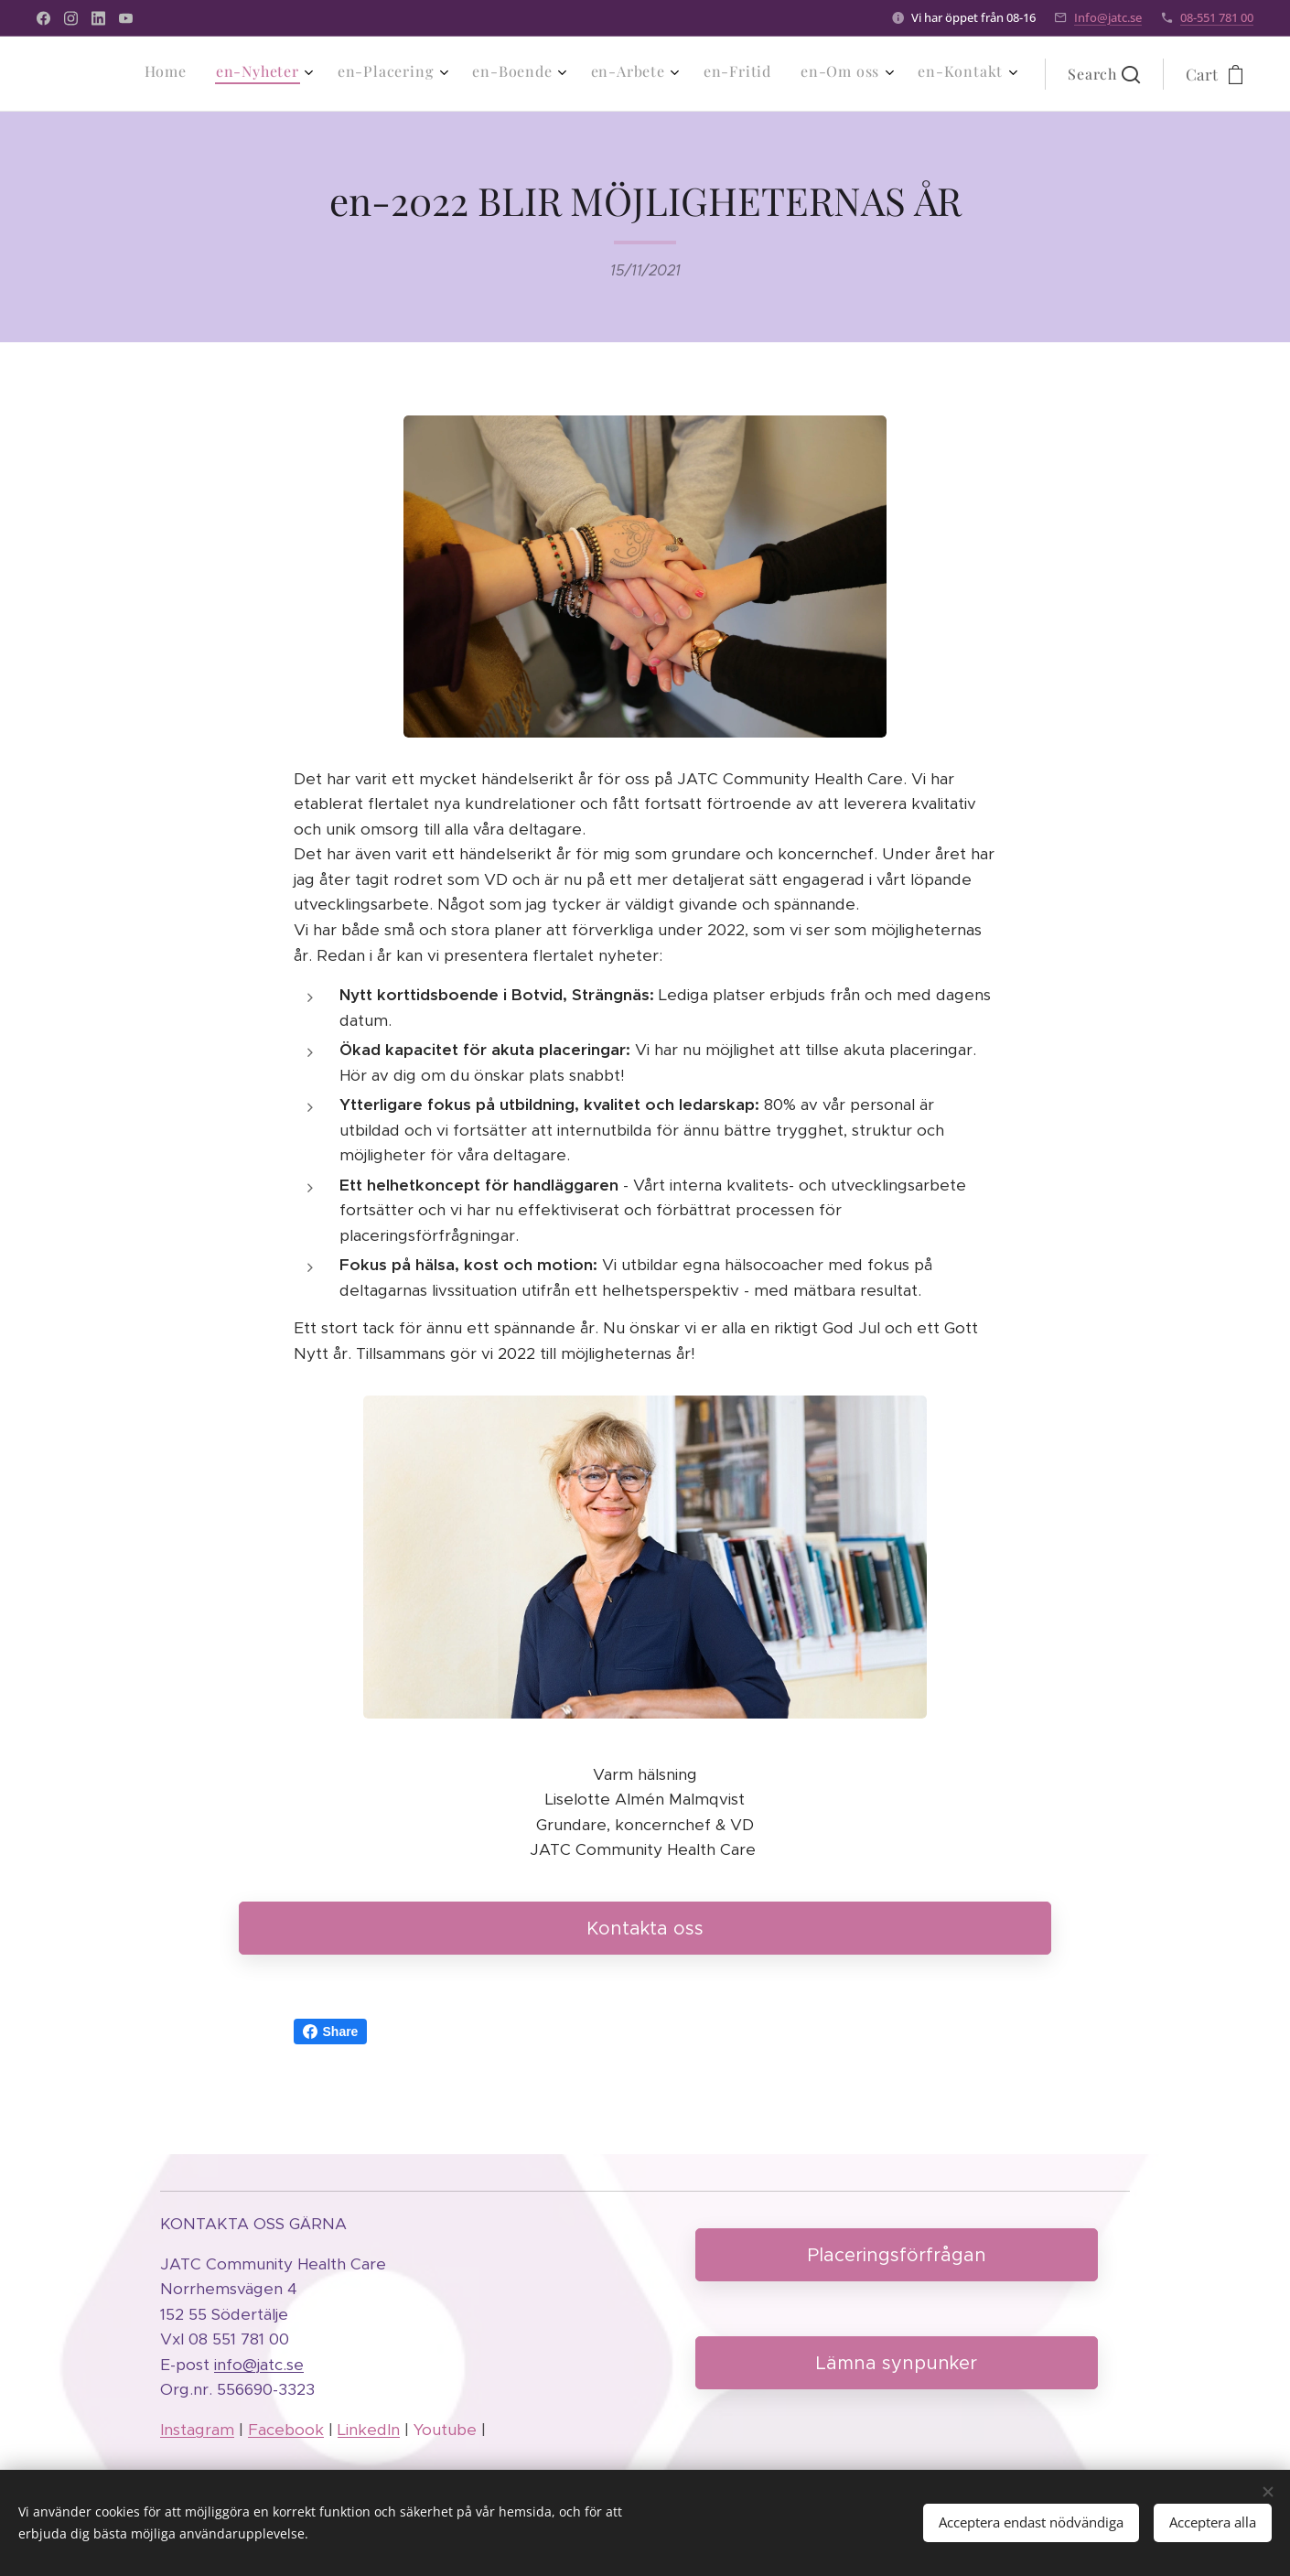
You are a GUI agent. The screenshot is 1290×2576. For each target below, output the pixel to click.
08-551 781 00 (1216, 17)
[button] (1104, 74)
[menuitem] (757, 74)
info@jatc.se (259, 2364)
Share (331, 2031)
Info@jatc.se (1108, 17)
